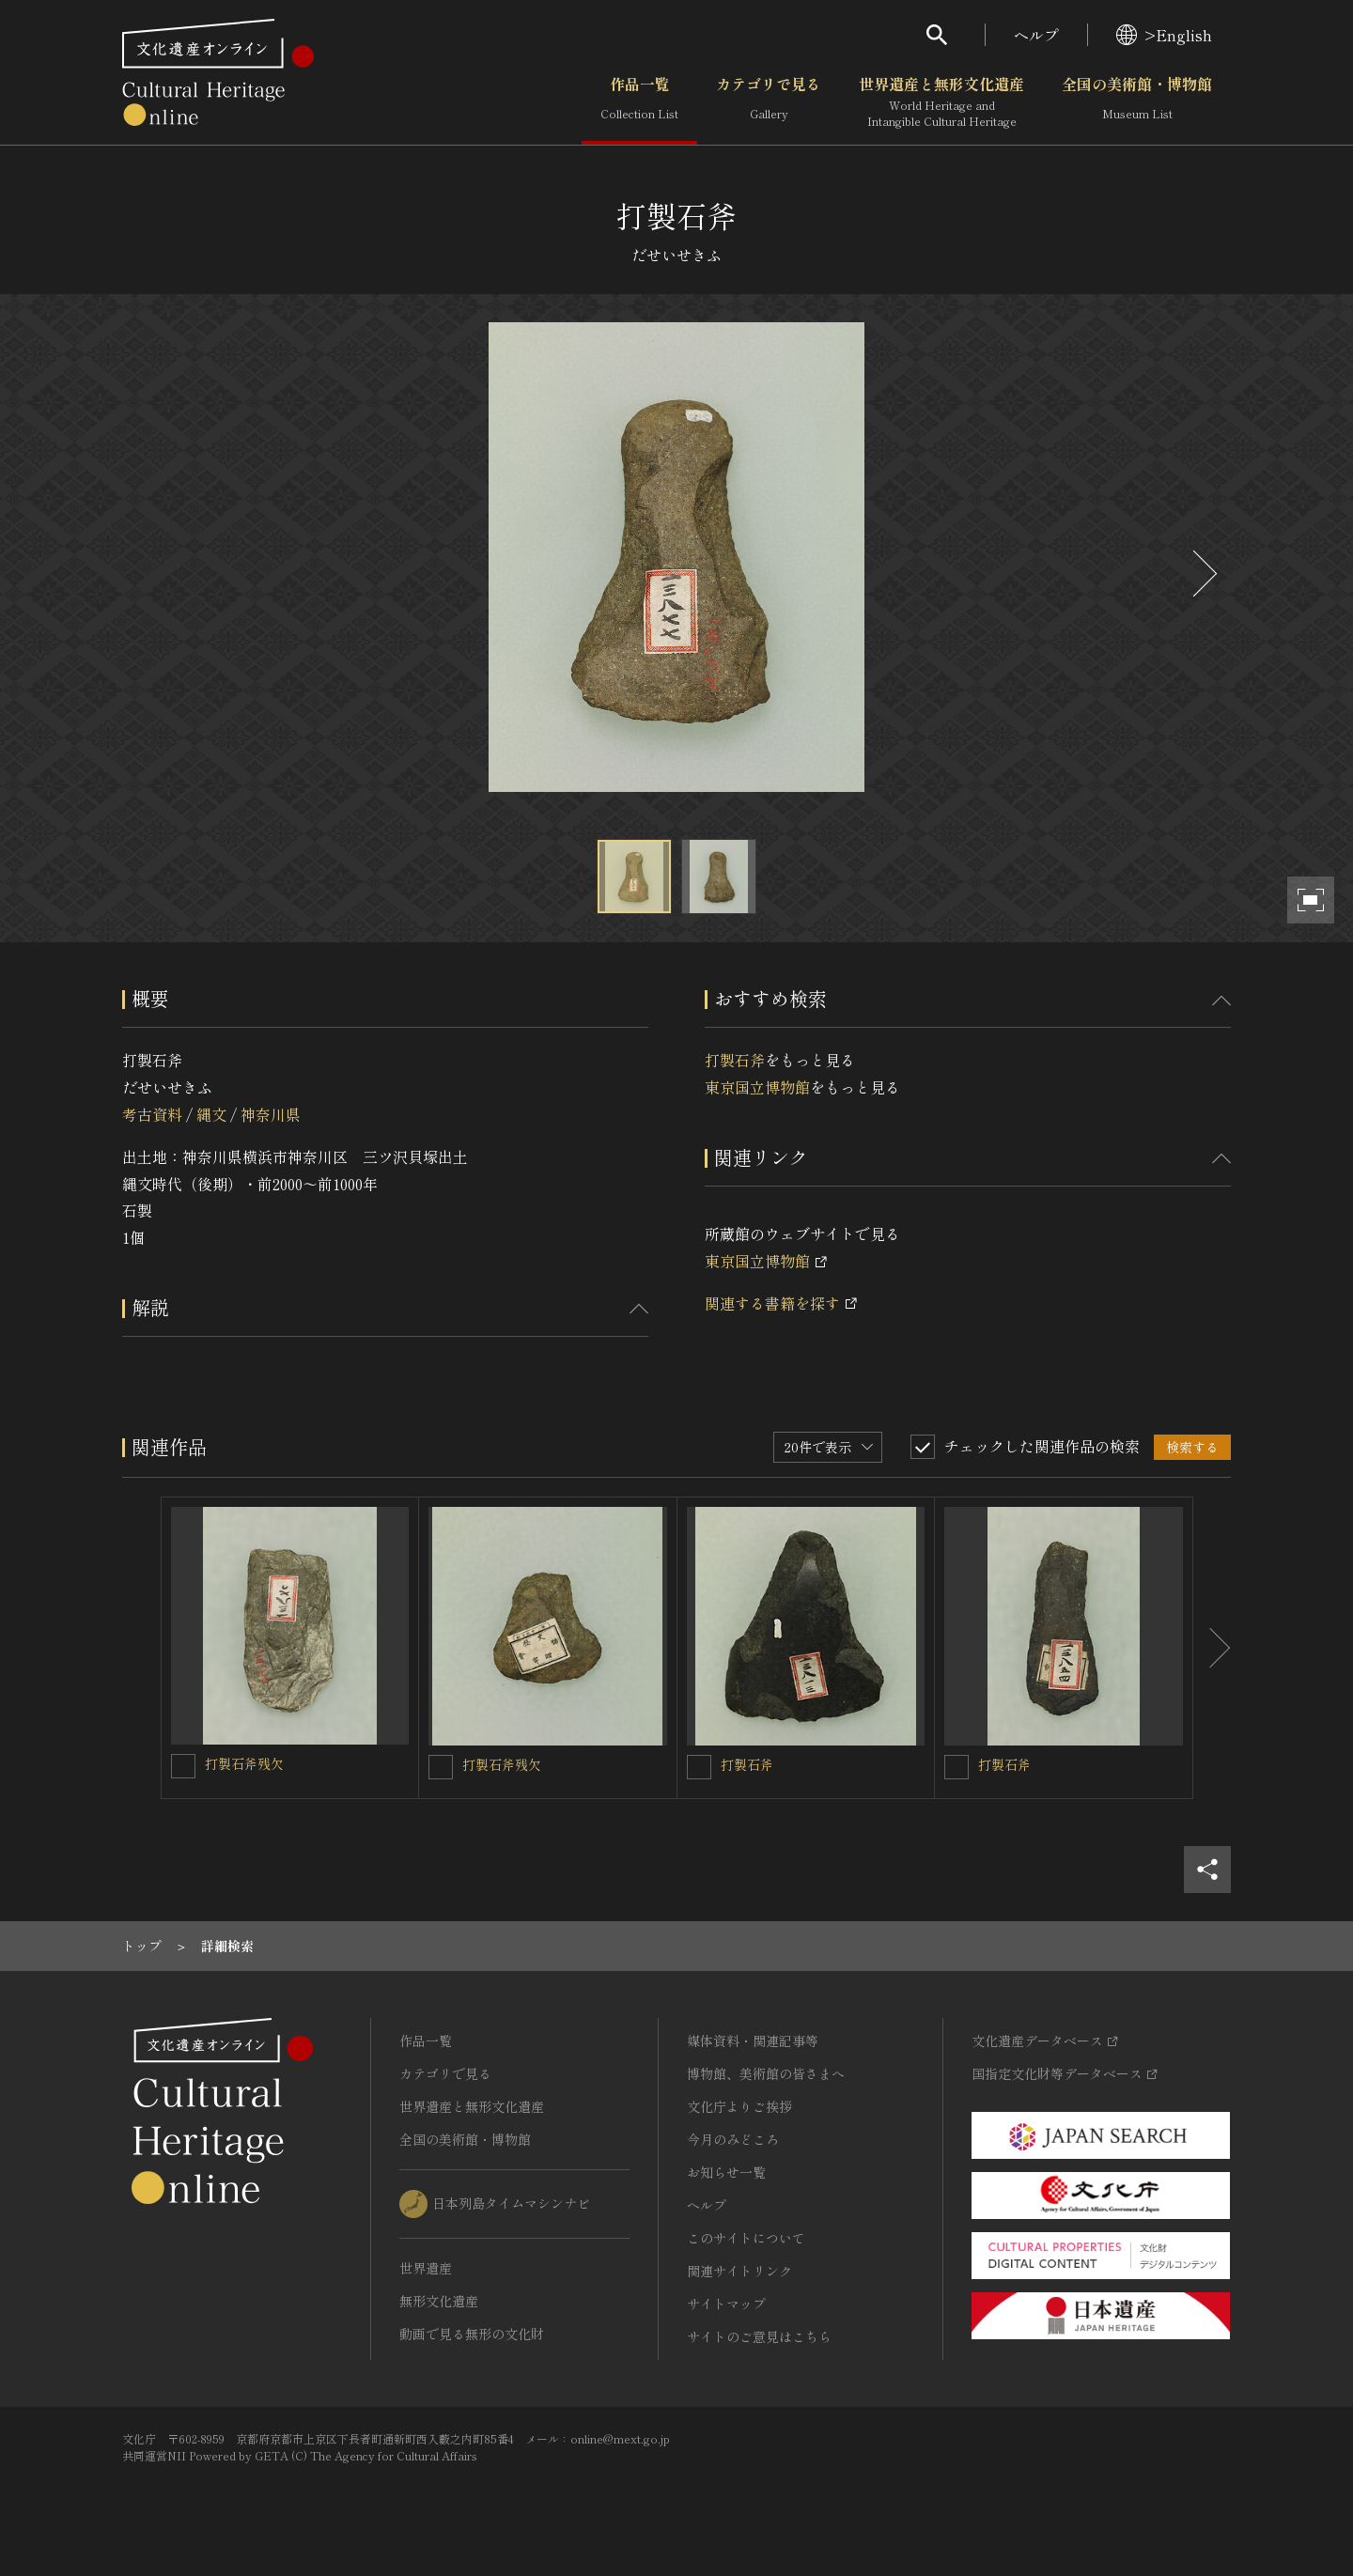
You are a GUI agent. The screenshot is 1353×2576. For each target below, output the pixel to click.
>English (1164, 34)
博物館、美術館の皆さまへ (766, 2073)
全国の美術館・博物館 (1137, 102)
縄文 (211, 1114)
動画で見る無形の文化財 (471, 2333)
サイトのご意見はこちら (759, 2336)
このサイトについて (746, 2237)
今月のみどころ (733, 2139)
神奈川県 (271, 1114)
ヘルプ (1036, 34)
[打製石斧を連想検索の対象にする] (699, 1767)
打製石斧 (735, 1059)
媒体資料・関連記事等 (752, 2040)
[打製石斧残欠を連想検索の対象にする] (183, 1766)
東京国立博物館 (757, 1087)
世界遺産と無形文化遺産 (941, 102)
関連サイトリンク (739, 2270)
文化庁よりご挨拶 (739, 2106)
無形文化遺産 (438, 2300)
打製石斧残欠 (244, 1763)
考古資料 (152, 1114)
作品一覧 (639, 102)
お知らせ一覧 (726, 2172)
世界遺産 (425, 2267)
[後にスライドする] (1202, 573)
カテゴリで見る (768, 102)
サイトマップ (726, 2303)
